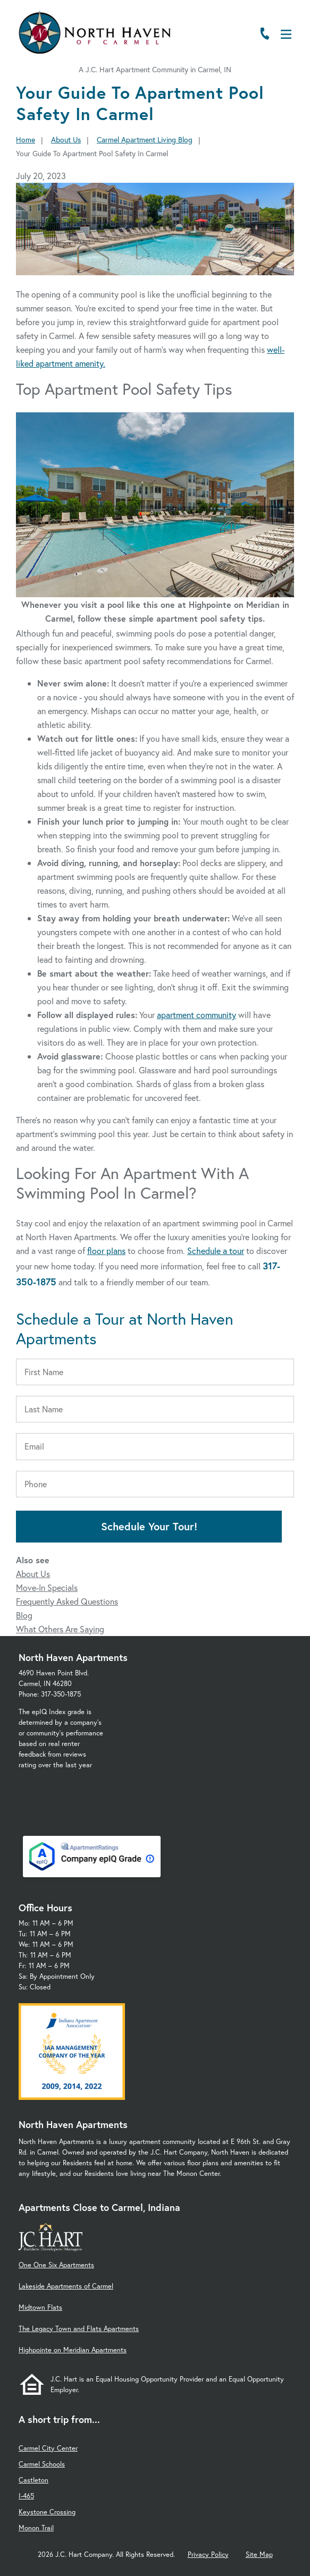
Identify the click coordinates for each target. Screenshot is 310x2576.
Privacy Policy (208, 2554)
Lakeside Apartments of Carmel (66, 2286)
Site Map (259, 2554)
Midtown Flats (40, 2307)
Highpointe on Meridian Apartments (73, 2349)
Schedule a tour (215, 1250)
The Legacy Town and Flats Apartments (79, 2328)
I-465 (26, 2496)
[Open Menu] (286, 34)
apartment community (196, 1014)
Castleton (33, 2480)
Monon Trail (36, 2527)
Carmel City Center (48, 2448)
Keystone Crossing (47, 2511)
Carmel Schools (42, 2464)
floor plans (106, 1250)
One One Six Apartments (56, 2264)
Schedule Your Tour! (149, 1526)
